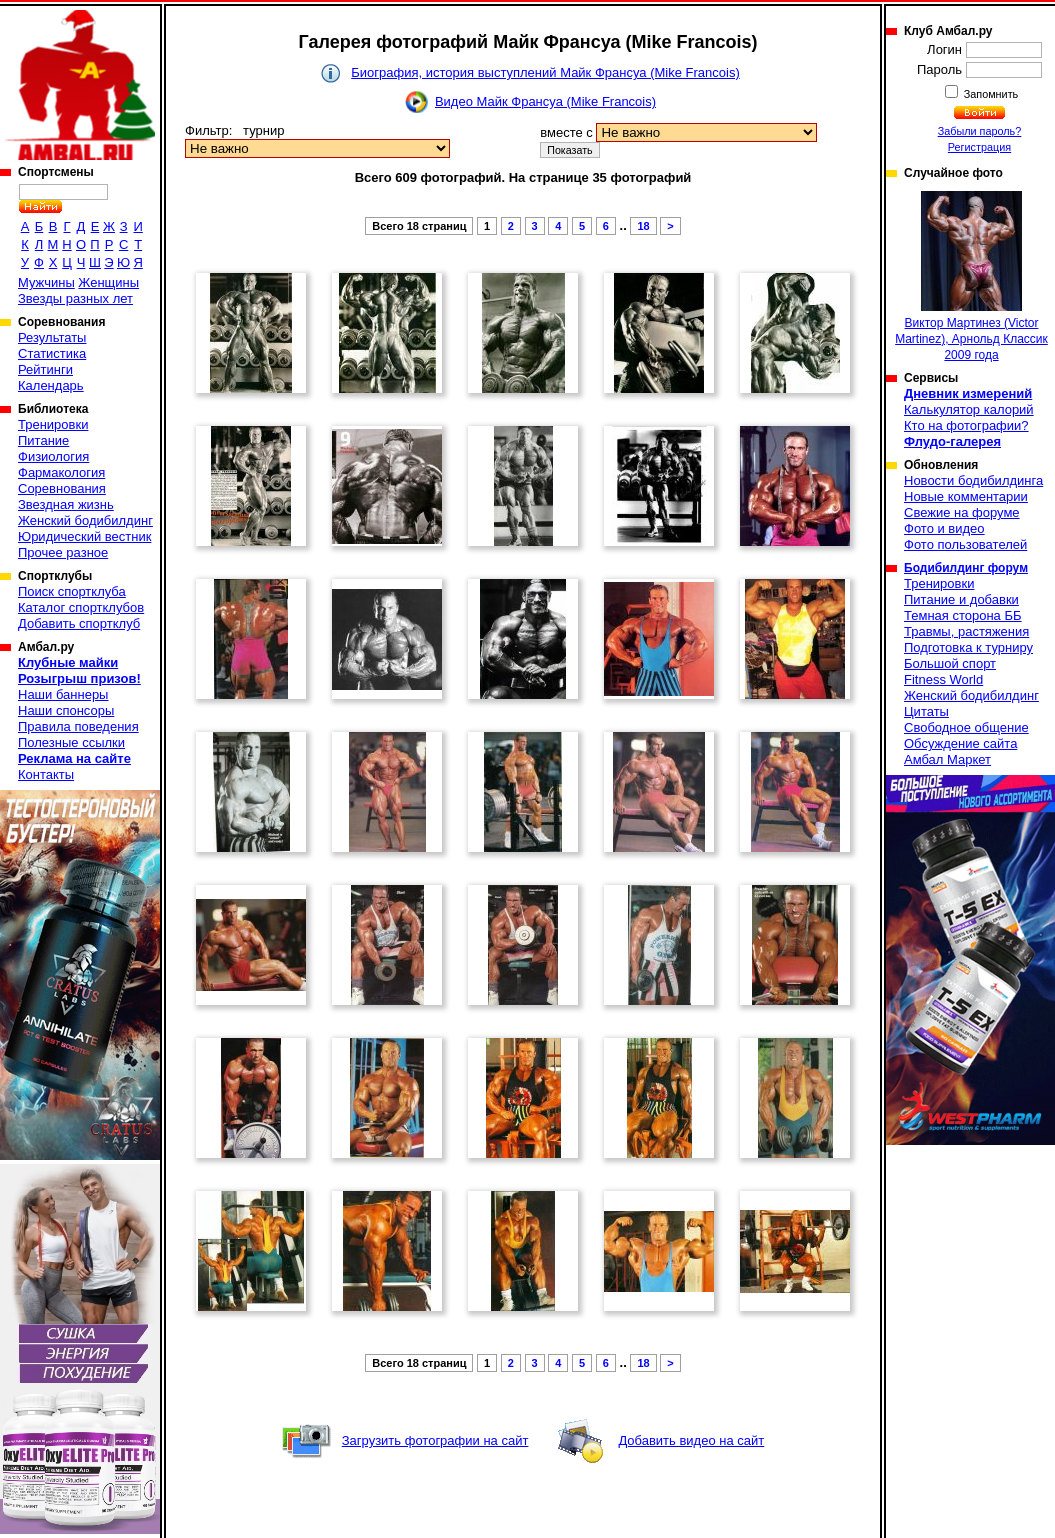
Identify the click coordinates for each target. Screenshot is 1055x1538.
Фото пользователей (965, 544)
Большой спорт (950, 663)
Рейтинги (45, 369)
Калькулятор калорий (969, 409)
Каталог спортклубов (81, 607)
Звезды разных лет (75, 298)
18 (643, 226)
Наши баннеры (63, 694)
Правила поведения (78, 726)
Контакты (46, 774)
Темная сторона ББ (963, 615)
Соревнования (62, 488)
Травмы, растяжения (966, 631)
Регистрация (979, 147)
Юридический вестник (84, 536)
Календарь (51, 385)
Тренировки (53, 424)
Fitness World (943, 679)
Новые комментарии (966, 496)
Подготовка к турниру (968, 647)
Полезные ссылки (71, 742)
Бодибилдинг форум (966, 568)
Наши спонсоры (66, 710)
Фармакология (61, 472)
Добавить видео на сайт (691, 1440)
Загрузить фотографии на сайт (435, 1440)
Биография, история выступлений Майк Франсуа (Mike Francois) (545, 72)
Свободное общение (966, 727)
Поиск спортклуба (72, 591)
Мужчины (46, 282)
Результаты (52, 337)
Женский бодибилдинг (85, 520)
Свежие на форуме (962, 512)
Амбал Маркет (947, 759)
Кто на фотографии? (966, 425)
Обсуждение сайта (960, 743)
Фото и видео (944, 528)
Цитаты (926, 711)
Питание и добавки (961, 599)
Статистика (52, 353)
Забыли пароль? (980, 131)
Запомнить (990, 94)
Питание (43, 440)
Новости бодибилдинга (973, 480)
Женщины (108, 282)
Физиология (53, 456)
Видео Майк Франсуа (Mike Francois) (545, 101)
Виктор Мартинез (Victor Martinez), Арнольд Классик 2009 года (971, 276)
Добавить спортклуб (79, 623)
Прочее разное (63, 552)
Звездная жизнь (66, 504)
